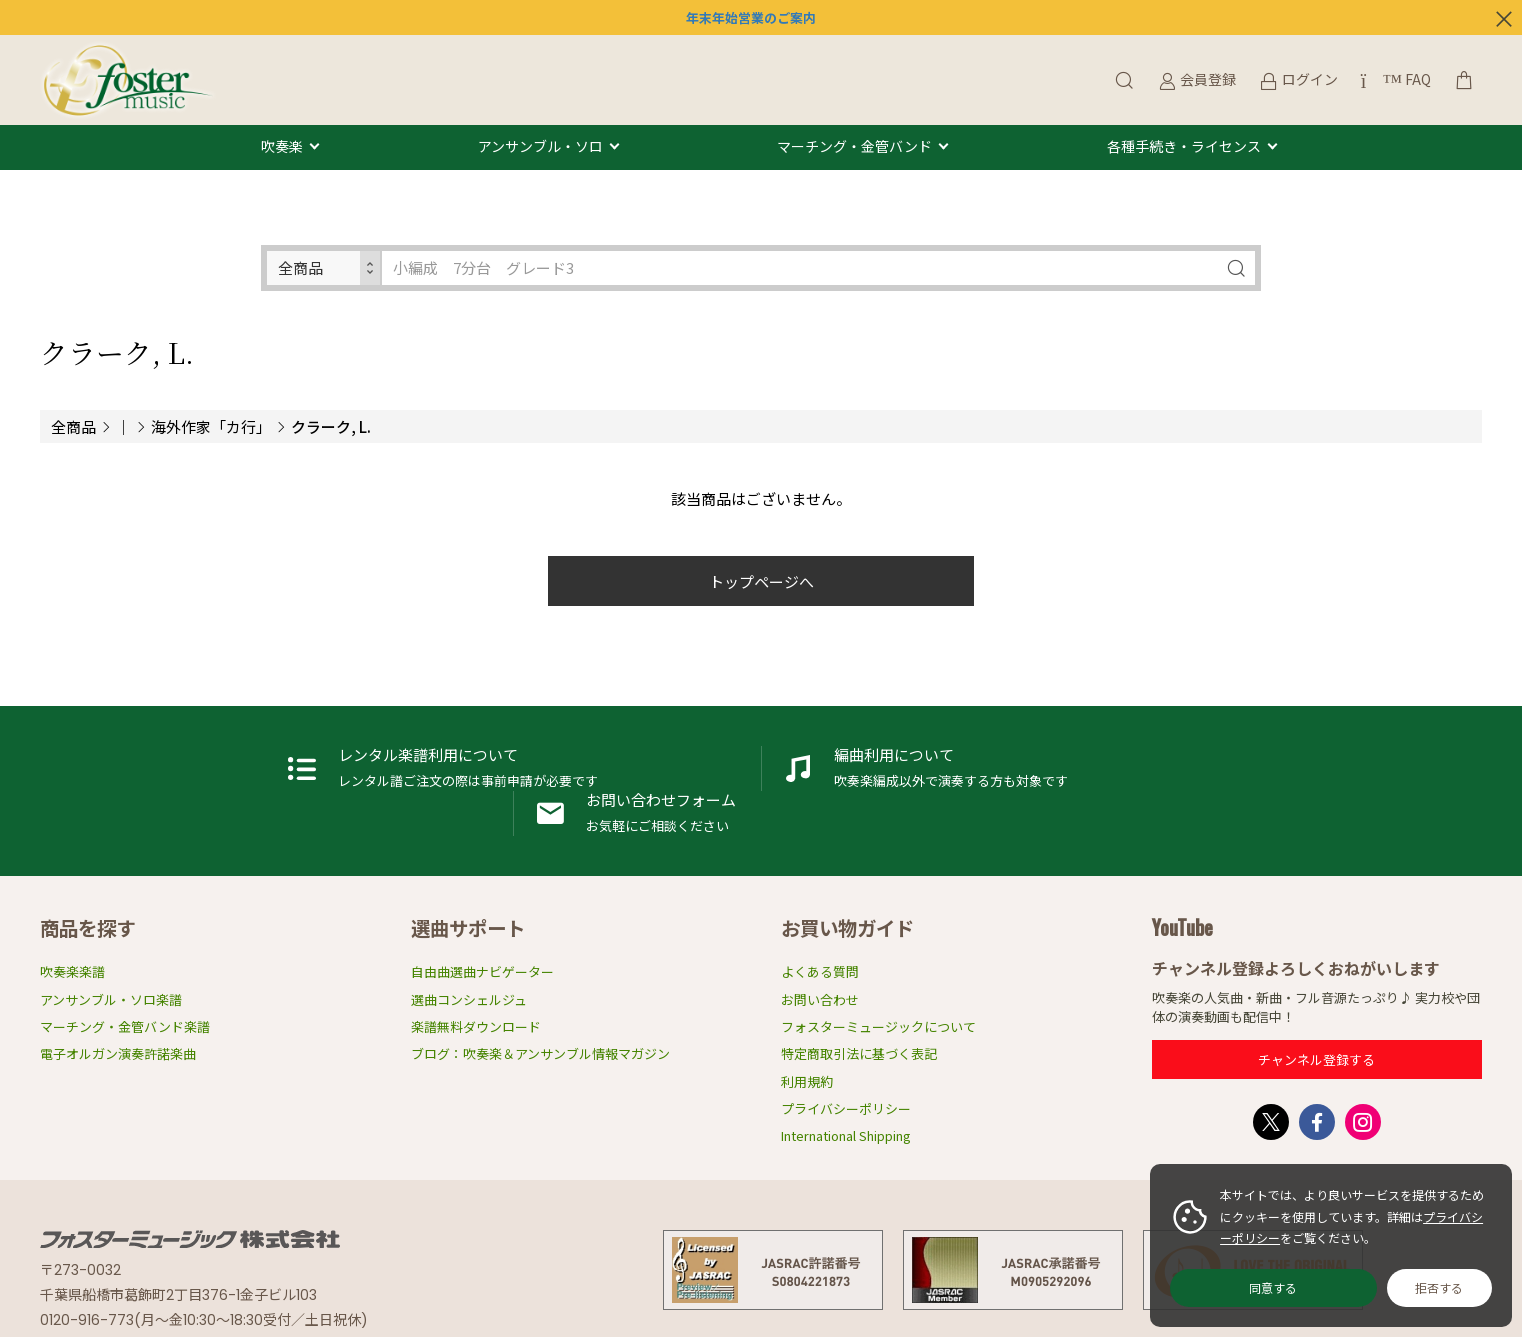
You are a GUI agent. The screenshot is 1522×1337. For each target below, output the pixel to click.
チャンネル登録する (1316, 1049)
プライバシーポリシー (846, 1098)
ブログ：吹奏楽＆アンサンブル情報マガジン (540, 1044)
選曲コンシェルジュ (469, 989)
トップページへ (761, 581)
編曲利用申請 (761, 803)
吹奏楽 (282, 147)
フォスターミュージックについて (878, 1016)
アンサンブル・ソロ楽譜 (111, 989)
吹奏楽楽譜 (72, 962)
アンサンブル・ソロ (540, 147)
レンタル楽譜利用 (268, 803)
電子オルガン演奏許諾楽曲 (118, 1044)
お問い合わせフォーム (1255, 803)
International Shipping (846, 1125)
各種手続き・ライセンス (1184, 147)
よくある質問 (820, 962)
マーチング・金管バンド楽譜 (125, 1016)
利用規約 (807, 1071)
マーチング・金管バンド (854, 147)
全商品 (73, 426)
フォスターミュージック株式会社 (190, 1229)
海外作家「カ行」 (211, 426)
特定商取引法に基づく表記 (859, 1044)
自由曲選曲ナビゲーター (482, 962)
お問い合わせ (820, 989)
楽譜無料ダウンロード (476, 1016)
